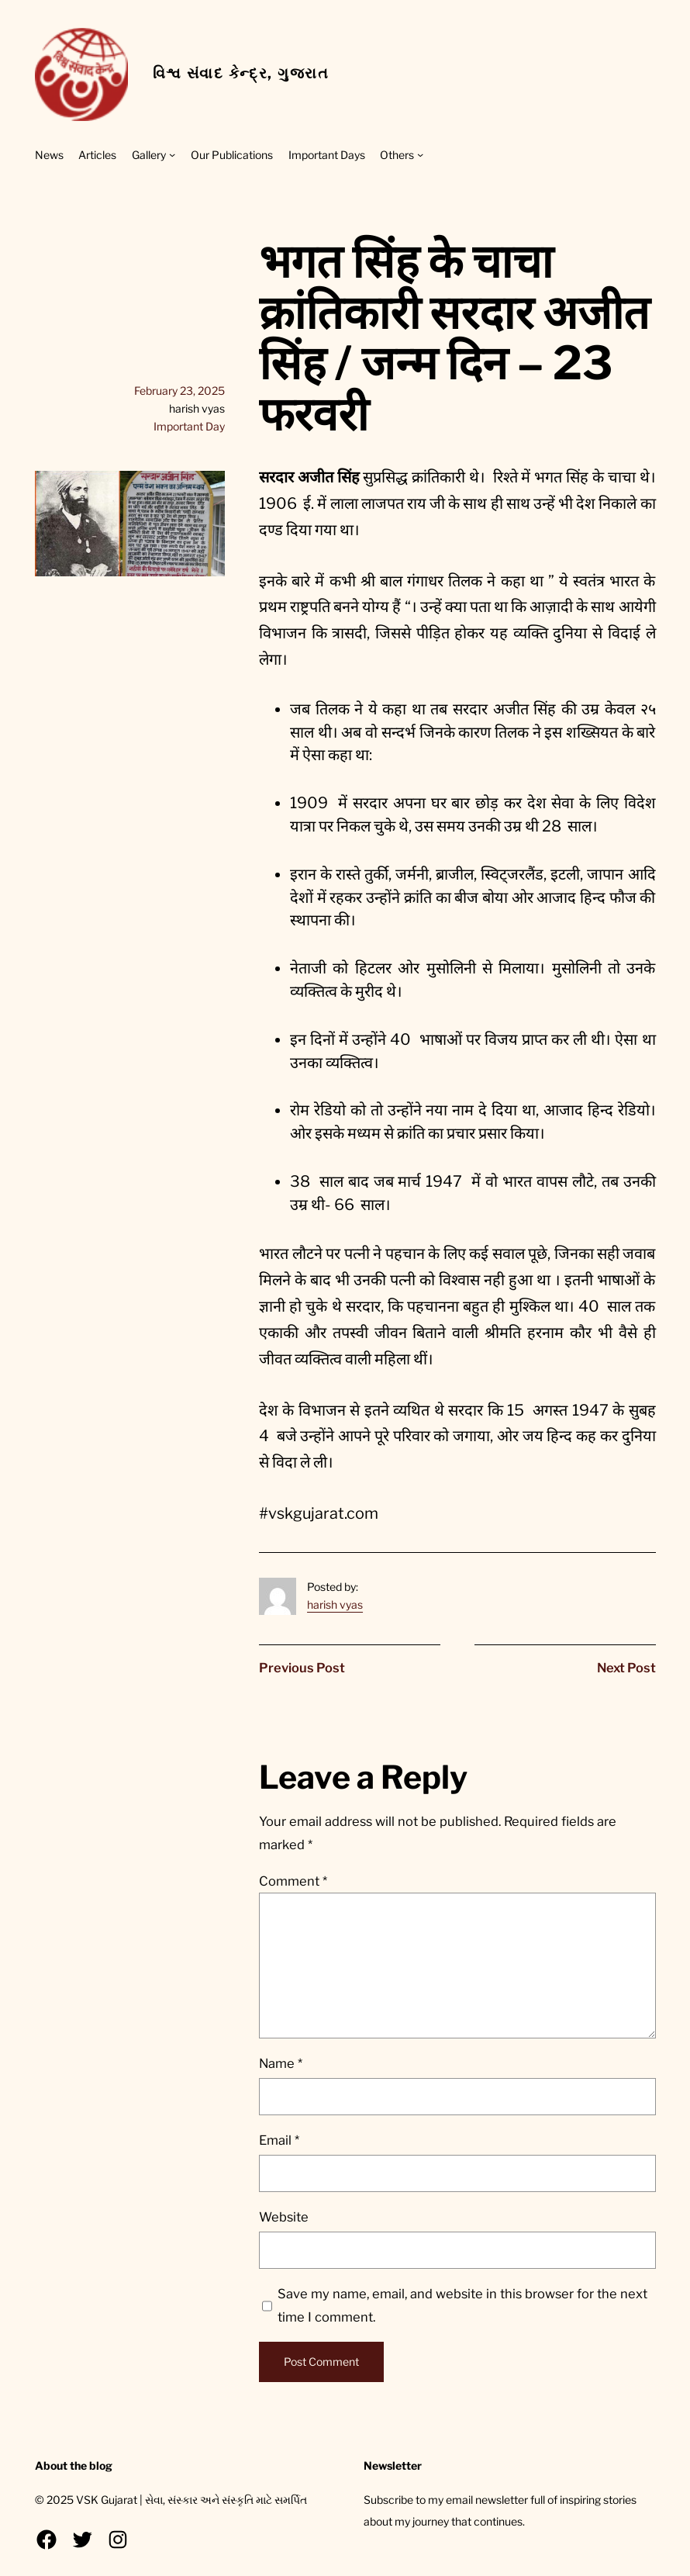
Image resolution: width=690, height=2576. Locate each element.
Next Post (626, 1667)
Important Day (189, 426)
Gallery (149, 154)
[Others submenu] (420, 154)
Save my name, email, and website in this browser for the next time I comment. (462, 2305)
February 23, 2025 (179, 390)
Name (280, 2063)
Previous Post (302, 1667)
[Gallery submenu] (172, 154)
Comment (293, 1881)
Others (397, 154)
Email (279, 2140)
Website (284, 2217)
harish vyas (335, 1604)
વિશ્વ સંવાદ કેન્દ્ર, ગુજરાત (241, 73)
